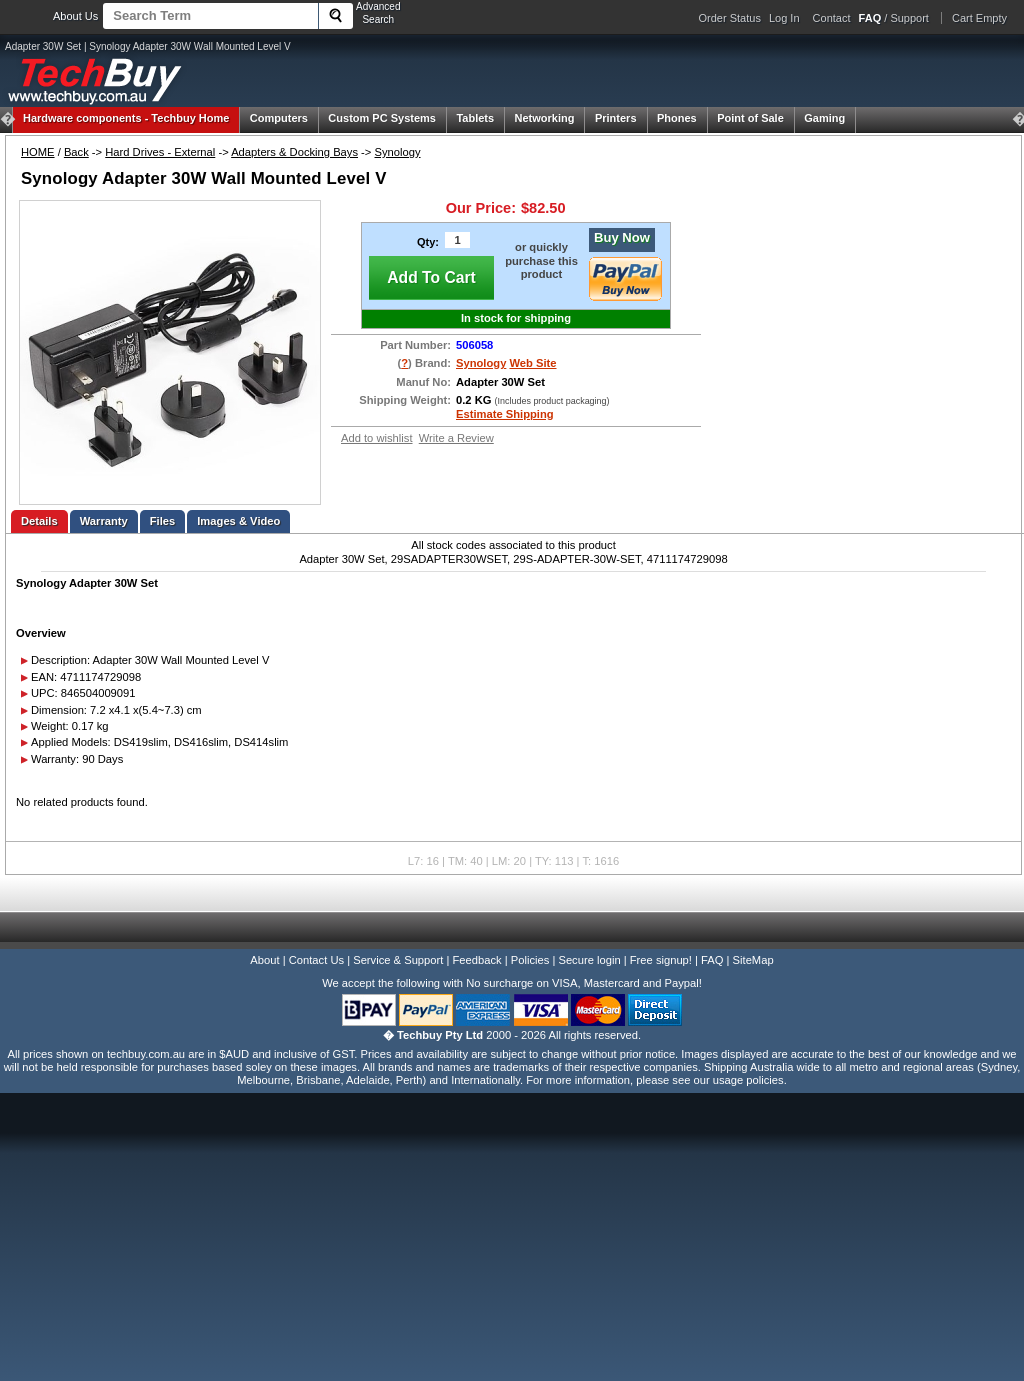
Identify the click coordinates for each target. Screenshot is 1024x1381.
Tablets (475, 118)
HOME (38, 152)
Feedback (476, 960)
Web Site (532, 363)
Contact (832, 18)
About (264, 960)
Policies (530, 960)
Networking (545, 118)
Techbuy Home (126, 118)
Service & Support (398, 960)
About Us (75, 16)
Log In (784, 18)
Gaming (824, 118)
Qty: (428, 242)
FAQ (712, 960)
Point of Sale (750, 118)
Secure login (589, 960)
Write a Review (456, 438)
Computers (279, 118)
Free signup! (661, 960)
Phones (677, 118)
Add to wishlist (377, 438)
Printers (616, 118)
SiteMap (753, 960)
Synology (398, 152)
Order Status (730, 18)
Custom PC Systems (382, 118)
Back (76, 152)
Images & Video (238, 521)
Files (163, 521)
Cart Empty (979, 18)
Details (39, 521)
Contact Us (316, 960)
